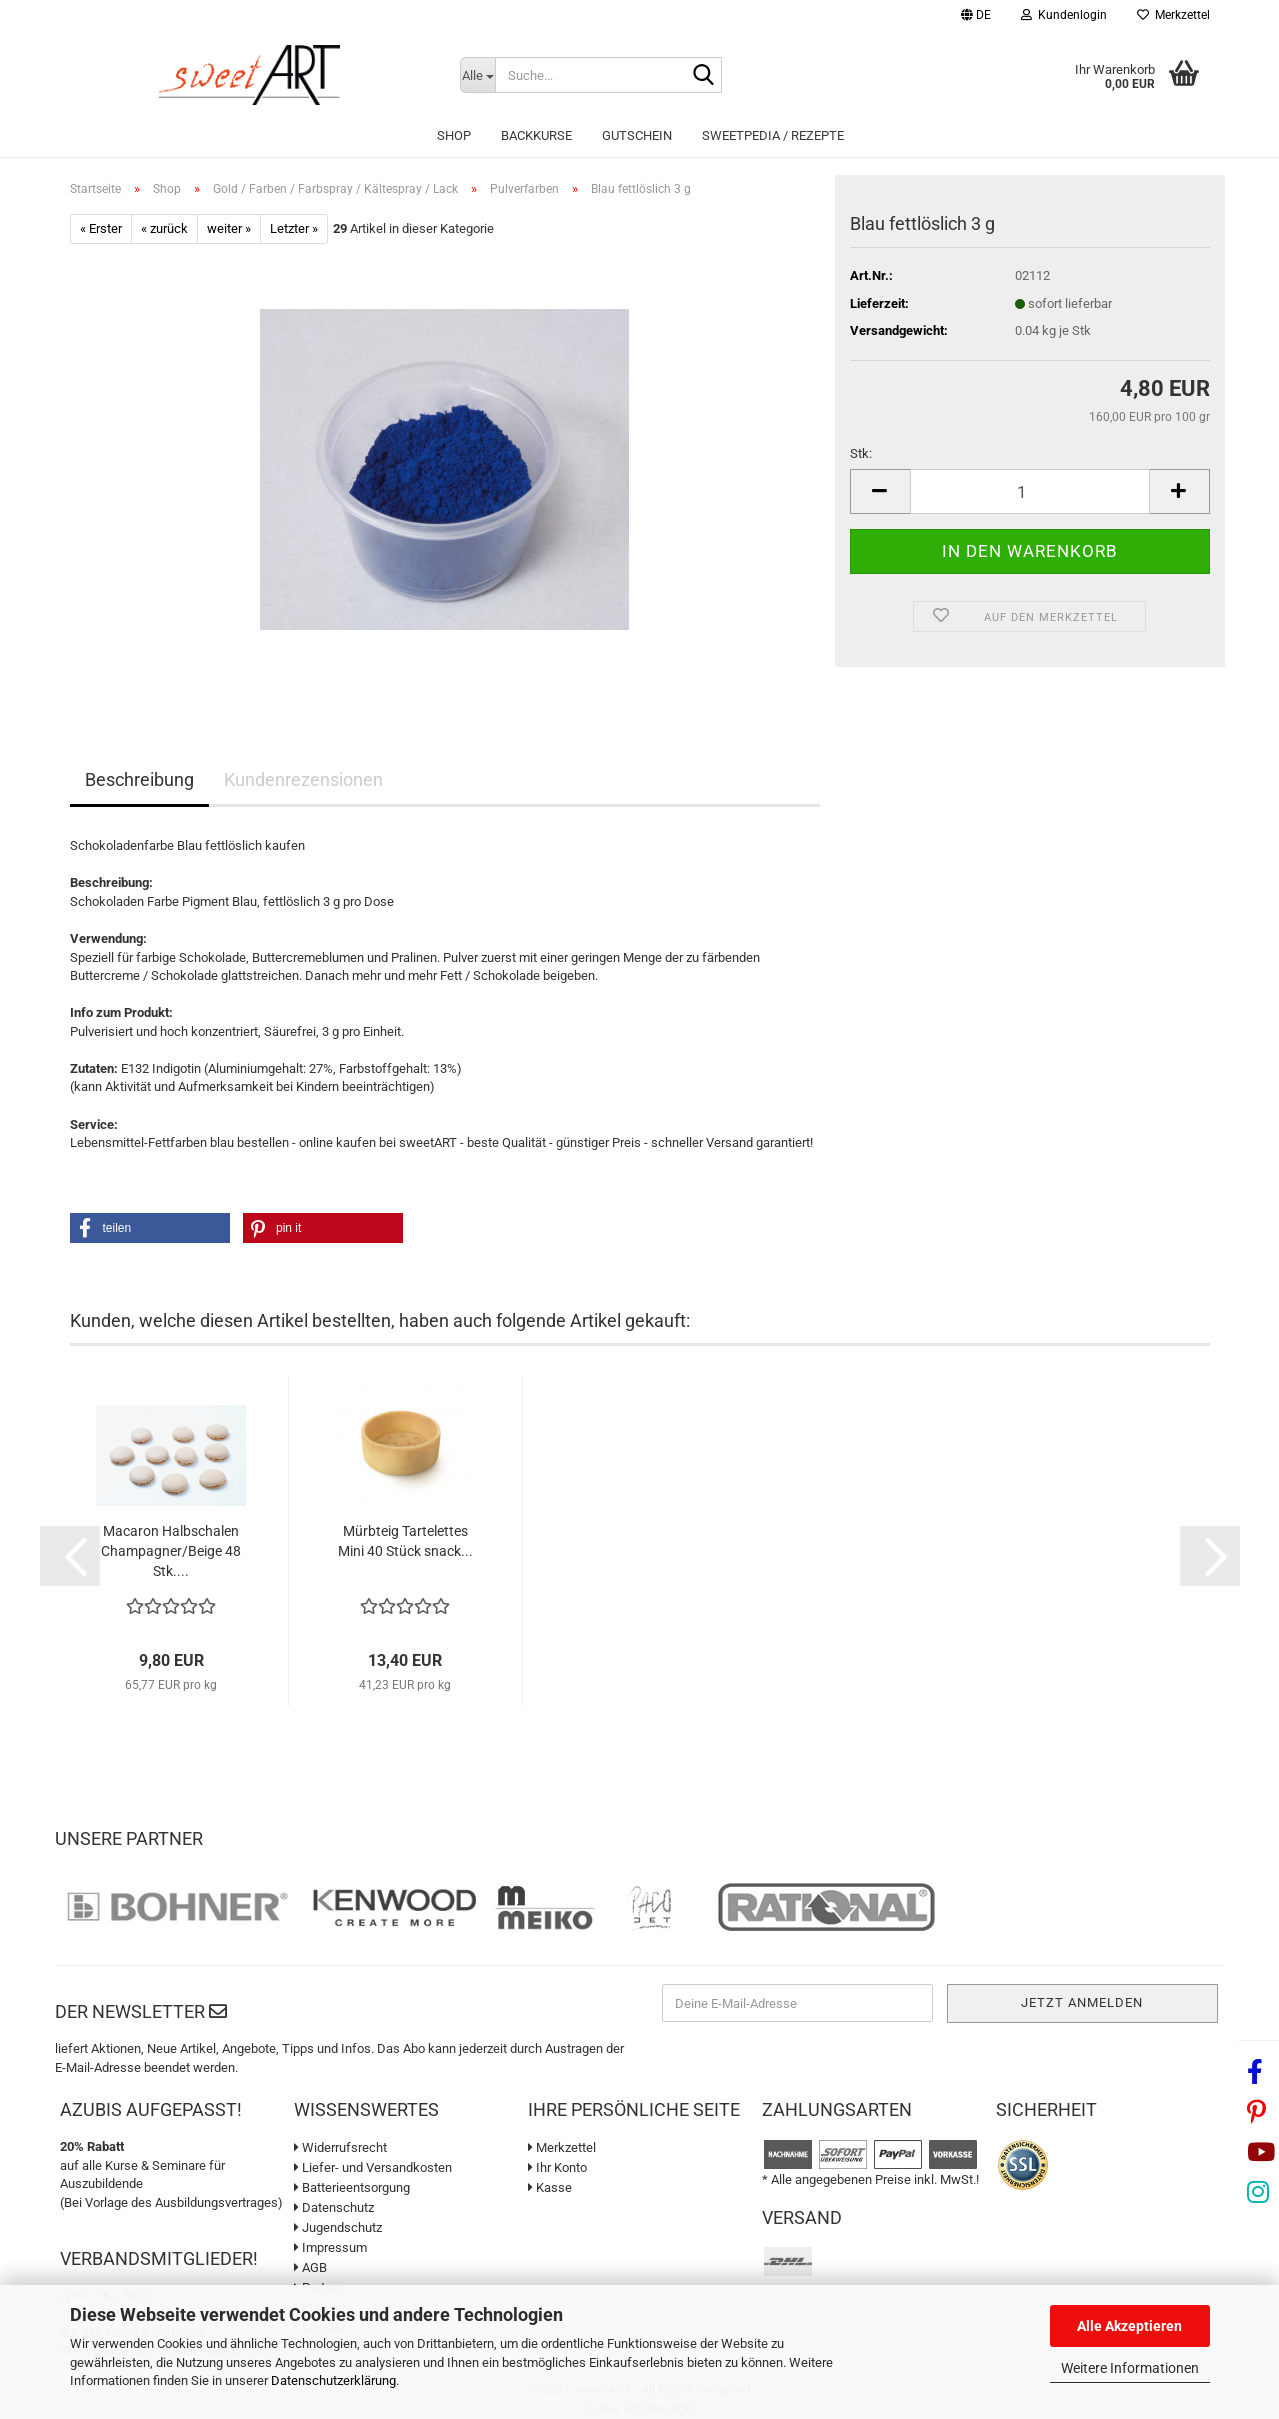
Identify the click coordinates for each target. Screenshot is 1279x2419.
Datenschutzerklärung (333, 2380)
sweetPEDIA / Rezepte (773, 135)
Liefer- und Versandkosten (373, 2167)
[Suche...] (478, 75)
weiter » (229, 228)
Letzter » (294, 228)
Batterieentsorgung (352, 2187)
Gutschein (637, 135)
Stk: (861, 453)
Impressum (330, 2247)
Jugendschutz (338, 2227)
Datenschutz (334, 2207)
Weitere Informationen (1130, 2368)
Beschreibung (139, 779)
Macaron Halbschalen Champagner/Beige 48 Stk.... (171, 1551)
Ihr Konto (557, 2167)
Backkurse (536, 135)
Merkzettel (1173, 15)
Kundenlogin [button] (1064, 15)
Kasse (550, 2187)
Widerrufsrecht (340, 2147)
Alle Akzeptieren (1129, 2326)
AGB (310, 2267)
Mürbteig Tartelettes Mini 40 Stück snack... (405, 1541)
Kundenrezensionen (303, 779)
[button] (976, 17)
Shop (454, 135)
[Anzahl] (1030, 491)
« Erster (101, 228)
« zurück (164, 228)
